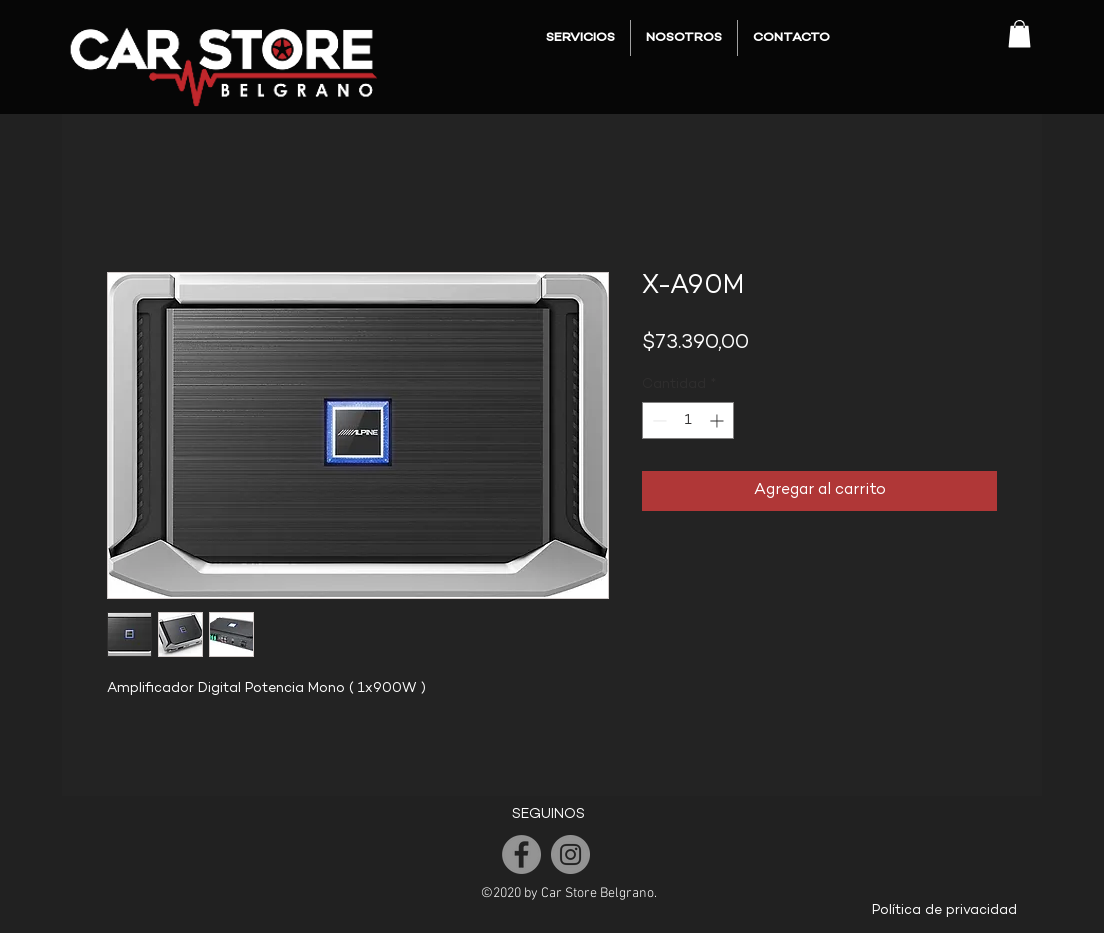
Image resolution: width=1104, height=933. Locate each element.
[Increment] (718, 420)
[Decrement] (657, 420)
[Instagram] (570, 854)
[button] (1019, 33)
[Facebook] (521, 854)
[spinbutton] (688, 420)
